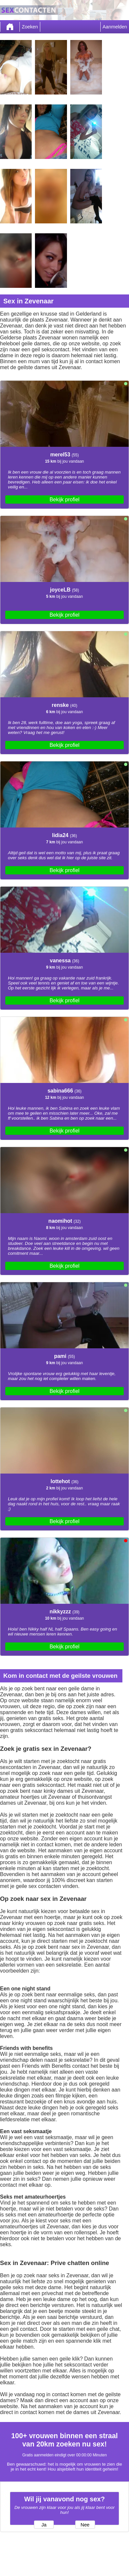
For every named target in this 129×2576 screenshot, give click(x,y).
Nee (85, 2524)
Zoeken (30, 26)
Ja (43, 2524)
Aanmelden (115, 26)
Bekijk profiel (64, 499)
